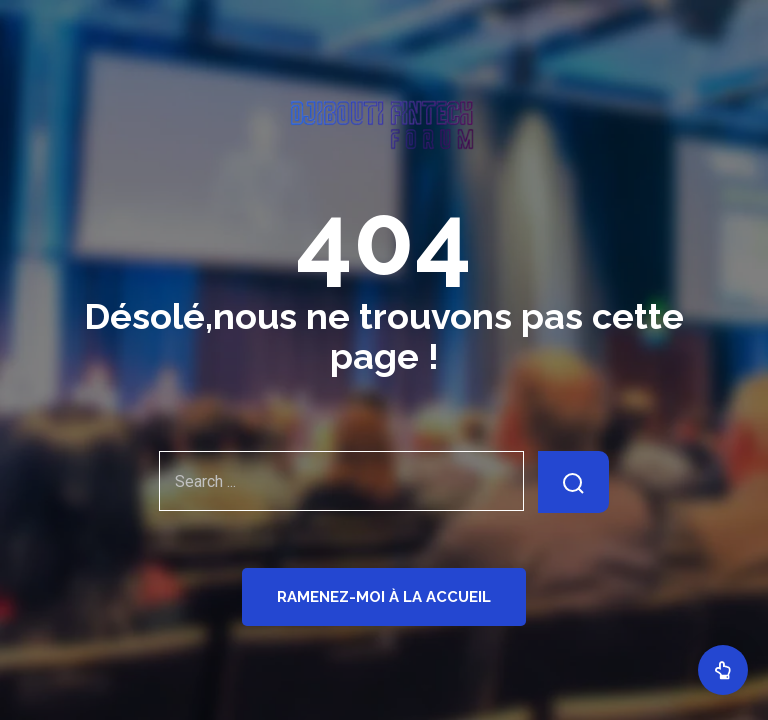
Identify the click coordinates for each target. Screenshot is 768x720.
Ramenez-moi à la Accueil (384, 597)
